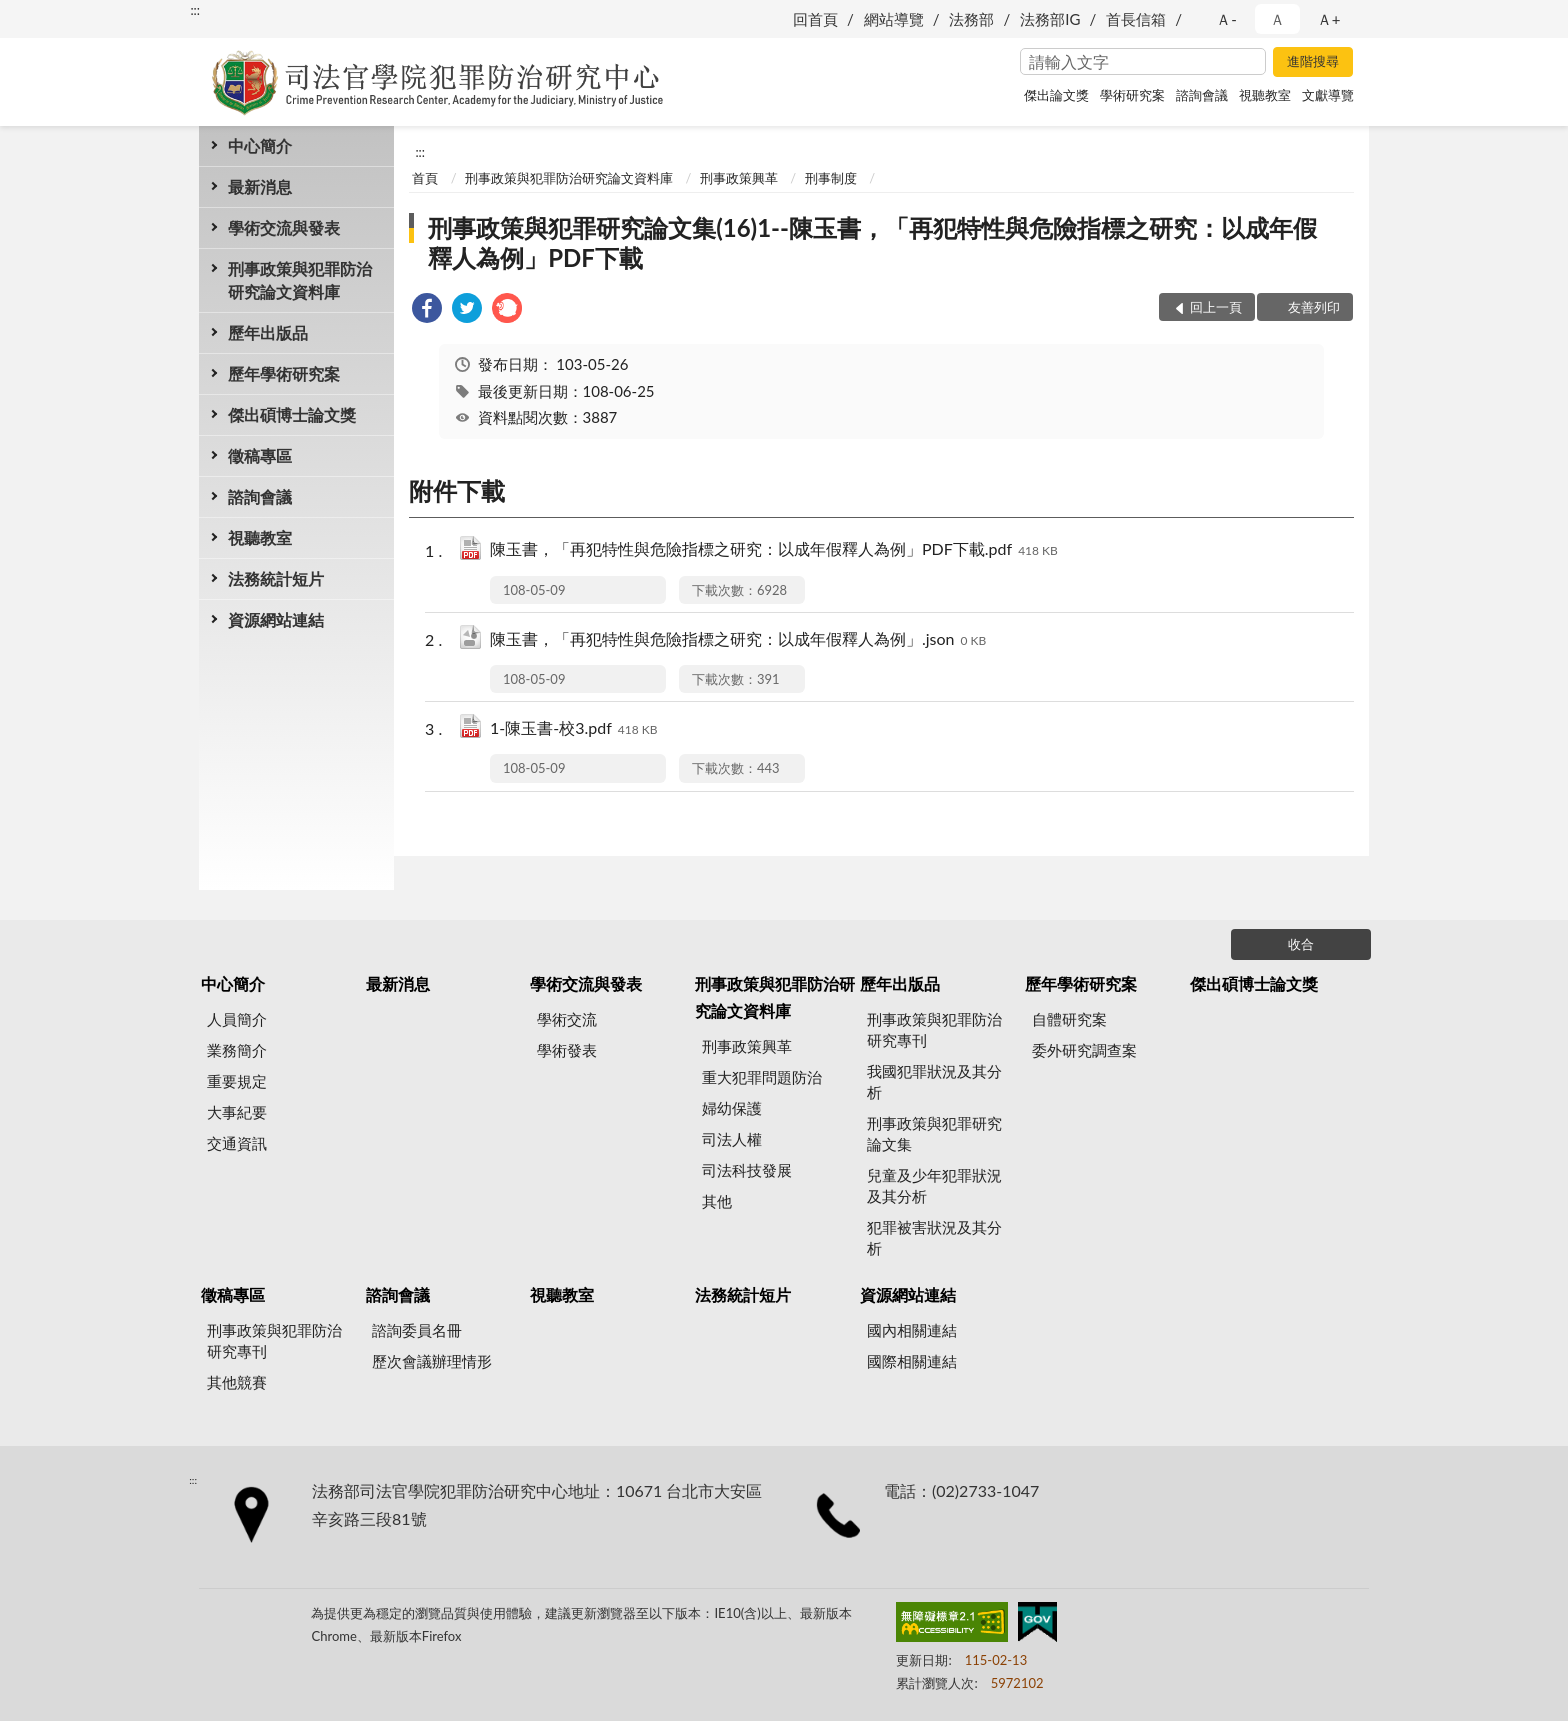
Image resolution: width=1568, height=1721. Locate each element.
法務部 (971, 19)
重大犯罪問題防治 (762, 1077)
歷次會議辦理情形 (432, 1361)
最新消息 (260, 186)
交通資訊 (237, 1143)
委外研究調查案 (1084, 1050)
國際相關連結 (912, 1361)
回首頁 (815, 19)
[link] (427, 310)
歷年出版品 (268, 332)
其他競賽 (237, 1382)
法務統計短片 (276, 578)
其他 (717, 1201)
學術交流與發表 (284, 227)
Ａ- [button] (1226, 19)
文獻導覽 (1328, 95)
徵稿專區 (260, 455)
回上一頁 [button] (1216, 307)
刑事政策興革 (739, 178)
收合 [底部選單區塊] (1301, 944)
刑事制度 (831, 178)
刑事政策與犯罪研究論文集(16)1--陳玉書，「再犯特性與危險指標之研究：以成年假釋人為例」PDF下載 (872, 242)
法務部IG (1050, 19)
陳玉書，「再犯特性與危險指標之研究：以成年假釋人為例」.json (738, 640)
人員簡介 (237, 1019)
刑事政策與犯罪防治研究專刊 (934, 1029)
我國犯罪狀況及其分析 (934, 1081)
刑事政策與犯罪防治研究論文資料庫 (300, 280)
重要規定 (237, 1081)
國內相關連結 (912, 1330)
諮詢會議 (1202, 95)
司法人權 (732, 1139)
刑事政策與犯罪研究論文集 (934, 1133)
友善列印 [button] (1314, 307)
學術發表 (567, 1050)
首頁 (425, 178)
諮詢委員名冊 (417, 1330)
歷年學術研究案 (284, 373)
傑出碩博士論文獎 (292, 414)
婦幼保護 (732, 1108)
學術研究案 (1132, 95)
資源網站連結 (276, 619)
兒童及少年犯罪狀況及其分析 (934, 1185)
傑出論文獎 (1056, 95)
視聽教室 (1265, 95)
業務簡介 (237, 1050)
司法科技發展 (747, 1170)
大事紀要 (237, 1112)
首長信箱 (1136, 19)
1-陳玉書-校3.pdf (573, 729)
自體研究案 (1069, 1019)
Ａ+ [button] (1329, 19)
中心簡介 (260, 145)
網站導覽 (894, 19)
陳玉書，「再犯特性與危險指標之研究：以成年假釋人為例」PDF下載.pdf (774, 550)
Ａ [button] (1277, 19)
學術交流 (567, 1019)
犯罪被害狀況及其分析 (934, 1237)
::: (195, 10)
